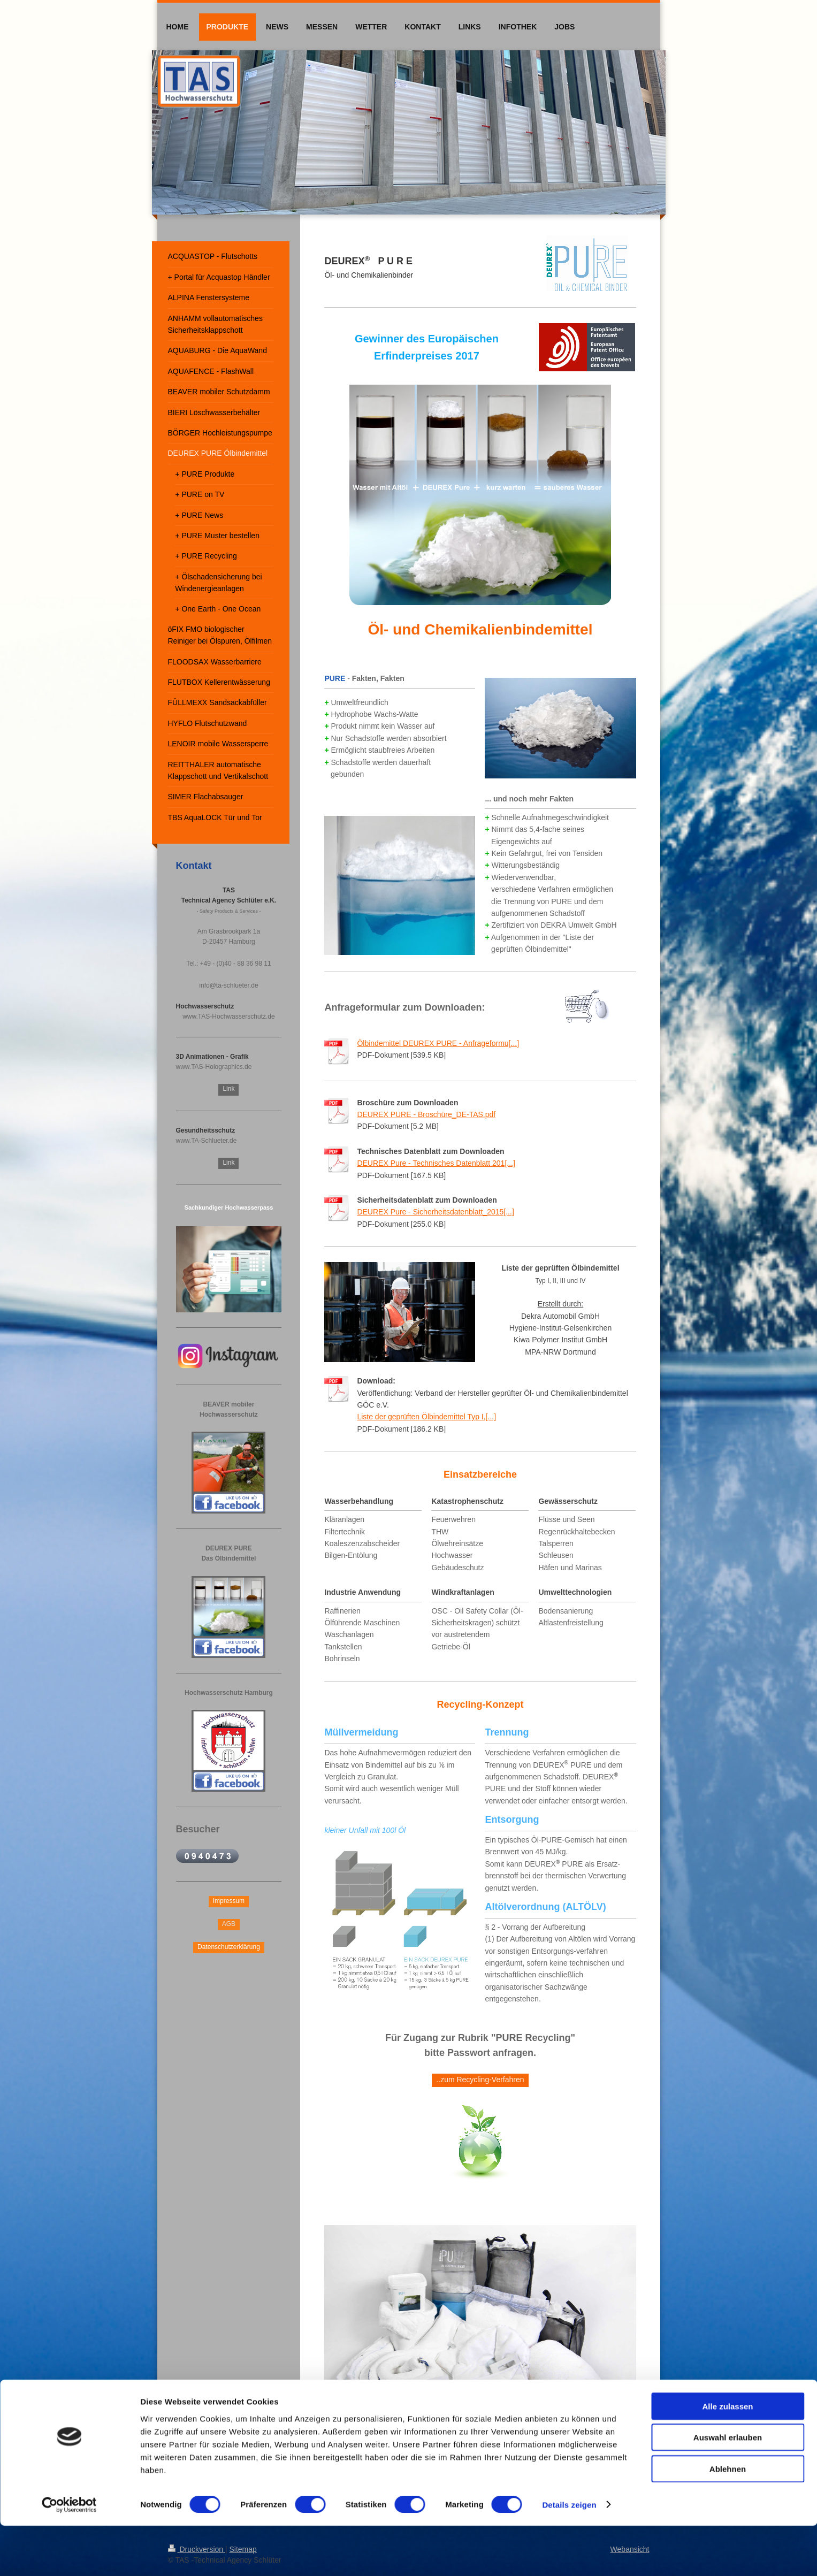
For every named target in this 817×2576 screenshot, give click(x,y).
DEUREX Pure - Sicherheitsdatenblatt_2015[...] (435, 1211)
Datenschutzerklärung (228, 1947)
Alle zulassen (727, 2456)
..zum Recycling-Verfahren (480, 2079)
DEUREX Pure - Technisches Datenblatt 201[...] (436, 1163)
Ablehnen (727, 2519)
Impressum (229, 1901)
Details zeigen (569, 2554)
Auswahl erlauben (727, 2488)
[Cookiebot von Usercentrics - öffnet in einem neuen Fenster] (69, 2555)
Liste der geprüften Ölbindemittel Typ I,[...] (426, 1416)
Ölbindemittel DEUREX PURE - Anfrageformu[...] (438, 1043)
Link (228, 1088)
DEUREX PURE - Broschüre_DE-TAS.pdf (426, 1114)
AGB (228, 1924)
